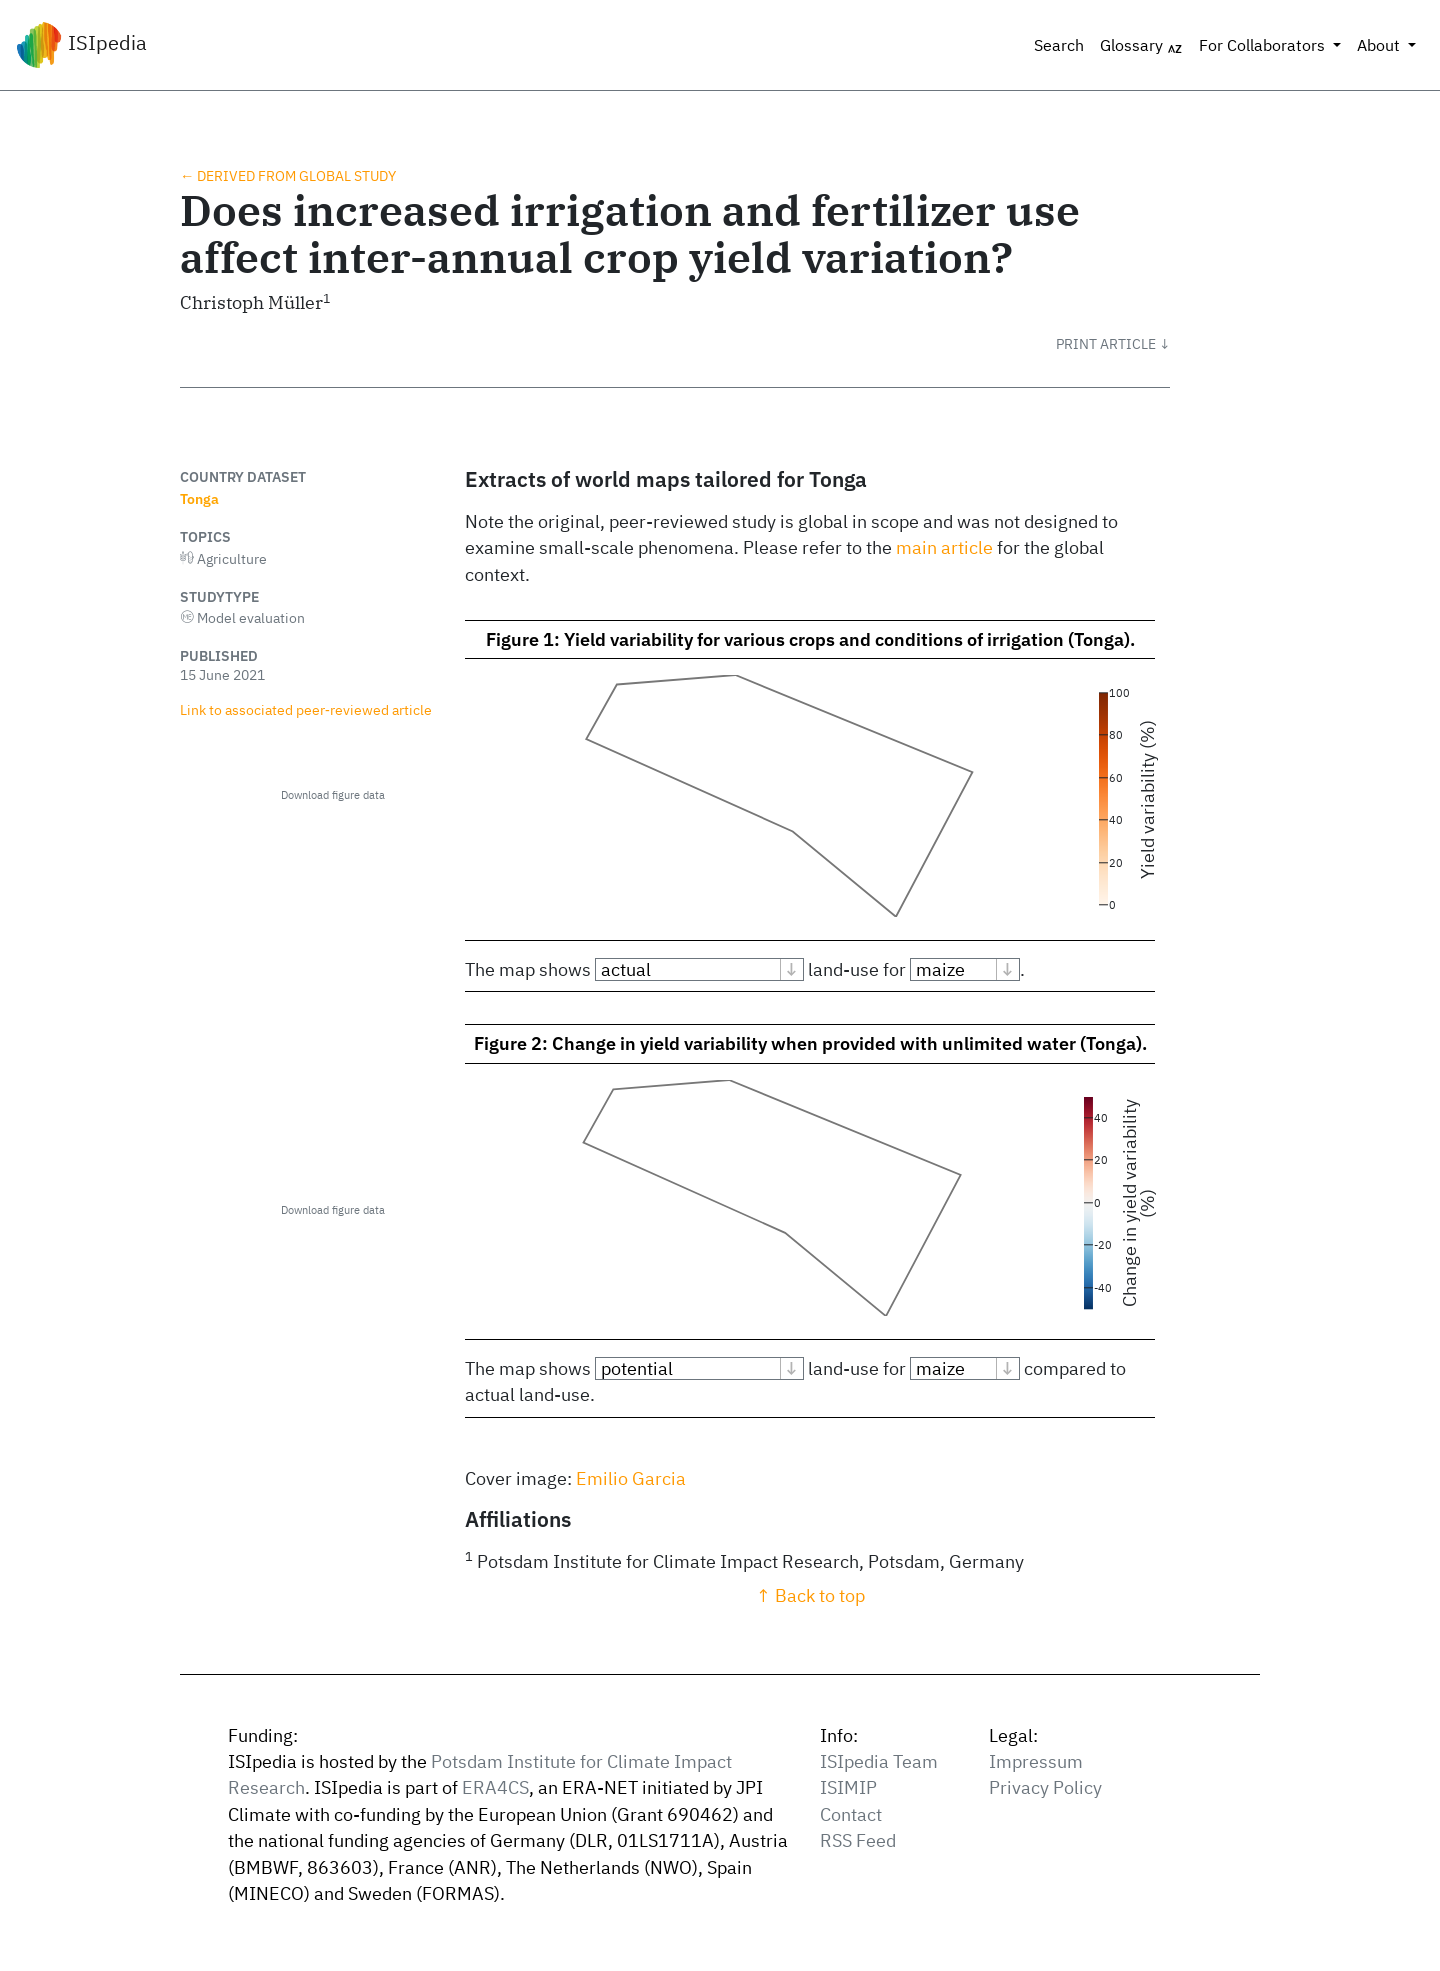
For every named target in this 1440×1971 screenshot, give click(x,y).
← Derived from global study (288, 175)
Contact (851, 1814)
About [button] (1380, 45)
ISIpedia (81, 45)
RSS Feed (858, 1840)
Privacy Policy (1045, 1787)
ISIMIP (848, 1787)
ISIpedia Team (879, 1761)
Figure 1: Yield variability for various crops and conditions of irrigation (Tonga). (810, 639)
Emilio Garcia (631, 1478)
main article (944, 547)
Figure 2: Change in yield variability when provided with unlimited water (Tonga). (810, 1043)
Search (1059, 45)
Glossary (1141, 46)
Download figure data (333, 795)
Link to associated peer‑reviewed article (306, 709)
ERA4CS (495, 1787)
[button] (1113, 344)
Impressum (1036, 1761)
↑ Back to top (810, 1595)
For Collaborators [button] (1264, 45)
